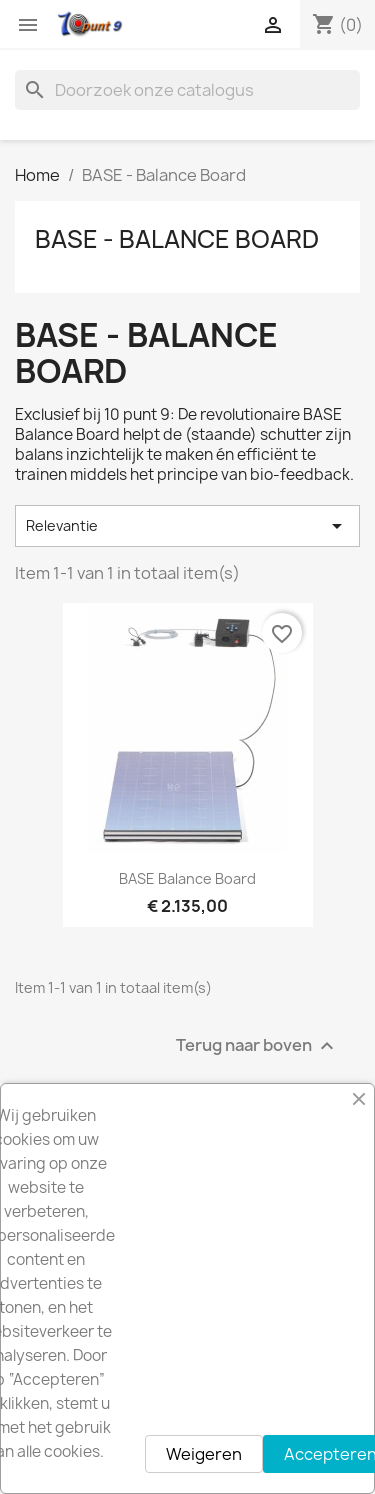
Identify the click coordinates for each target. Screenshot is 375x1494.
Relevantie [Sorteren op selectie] (187, 526)
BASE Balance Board (187, 878)
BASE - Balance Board (177, 239)
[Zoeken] (187, 90)
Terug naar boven (257, 1045)
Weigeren (204, 1454)
